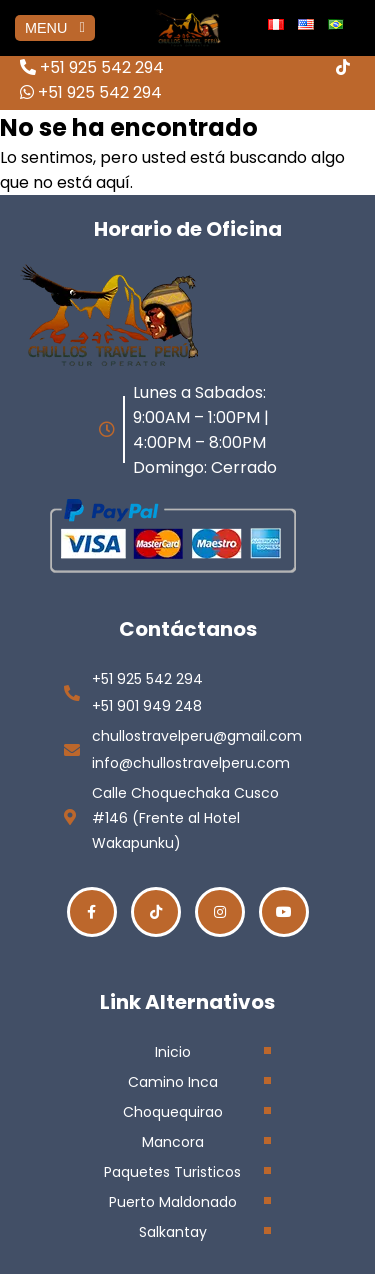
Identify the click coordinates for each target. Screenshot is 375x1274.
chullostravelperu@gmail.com (197, 736)
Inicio (173, 1052)
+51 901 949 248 (147, 706)
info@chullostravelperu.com (191, 763)
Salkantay (173, 1232)
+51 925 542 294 (92, 67)
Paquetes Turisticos (172, 1172)
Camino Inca (173, 1082)
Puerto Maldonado (173, 1202)
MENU (55, 28)
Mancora (173, 1142)
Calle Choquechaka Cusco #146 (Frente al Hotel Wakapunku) (185, 818)
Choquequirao (173, 1112)
